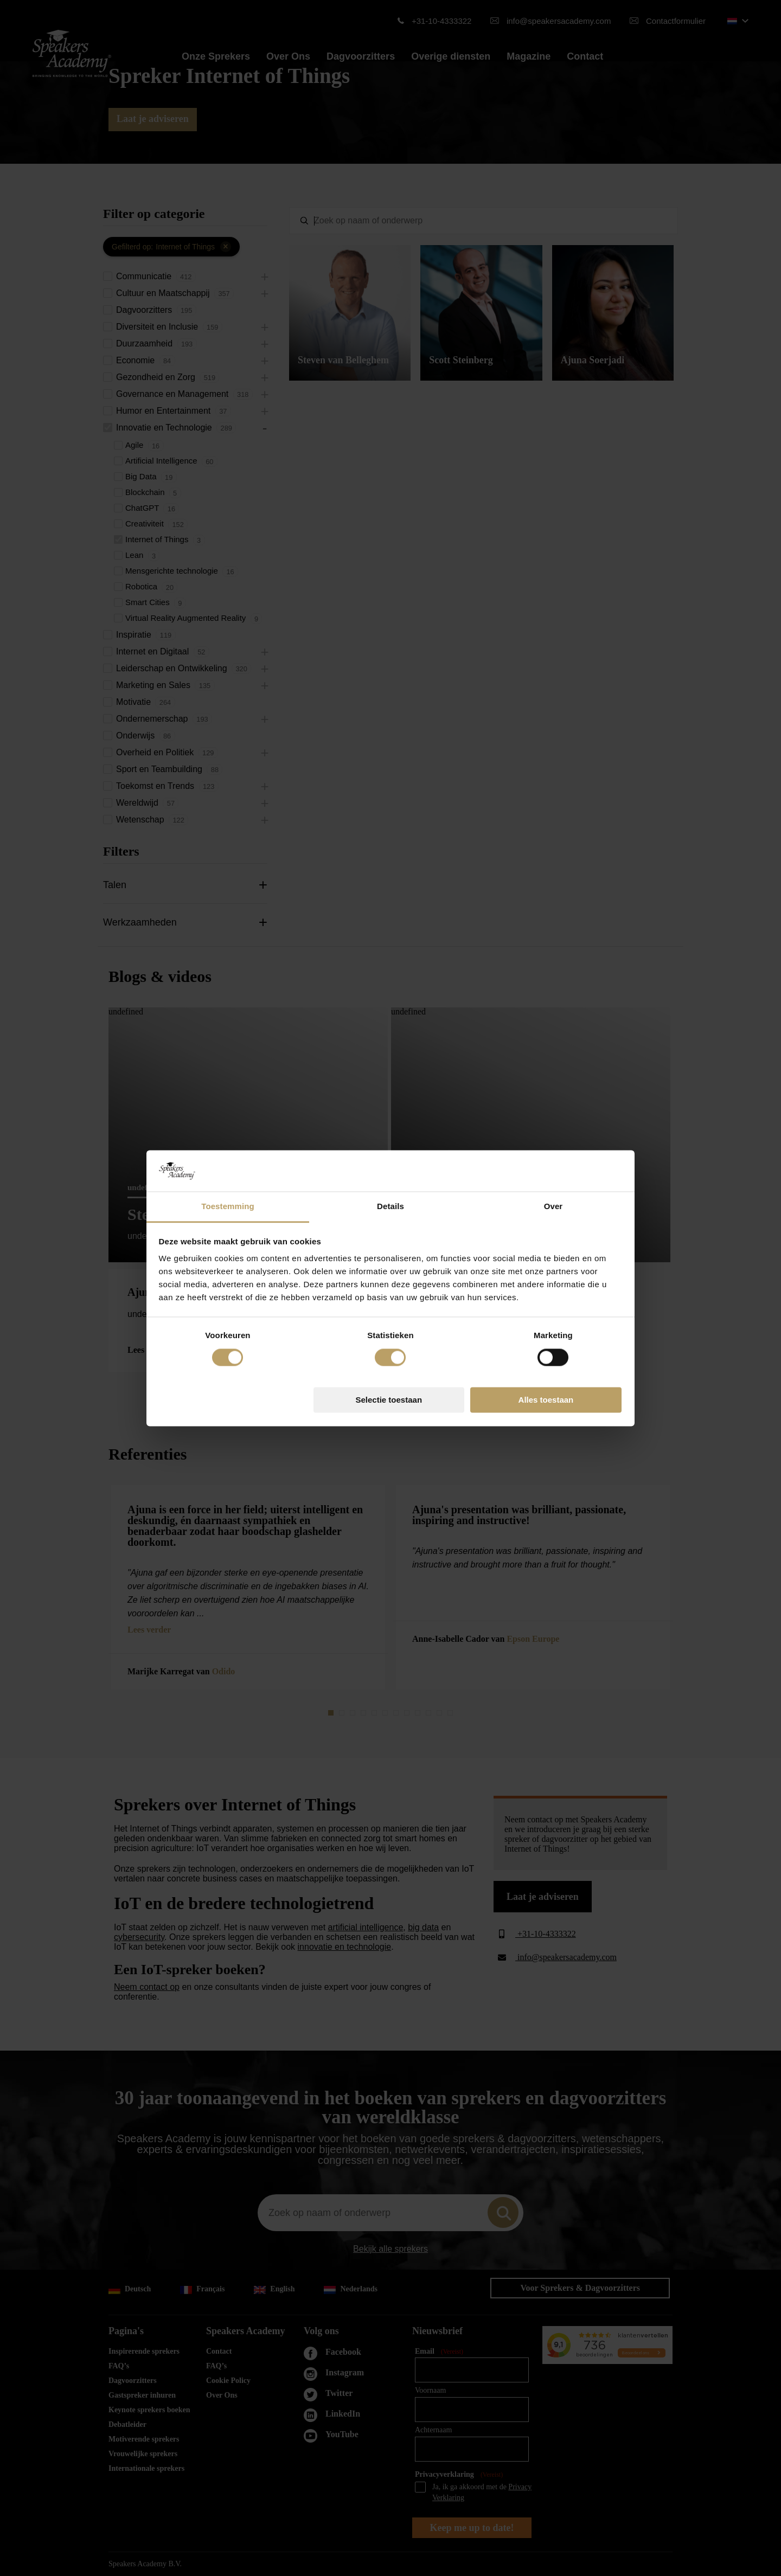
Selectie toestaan (389, 1400)
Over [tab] (553, 1206)
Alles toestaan (546, 1400)
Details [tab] (390, 1206)
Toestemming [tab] (227, 1206)
